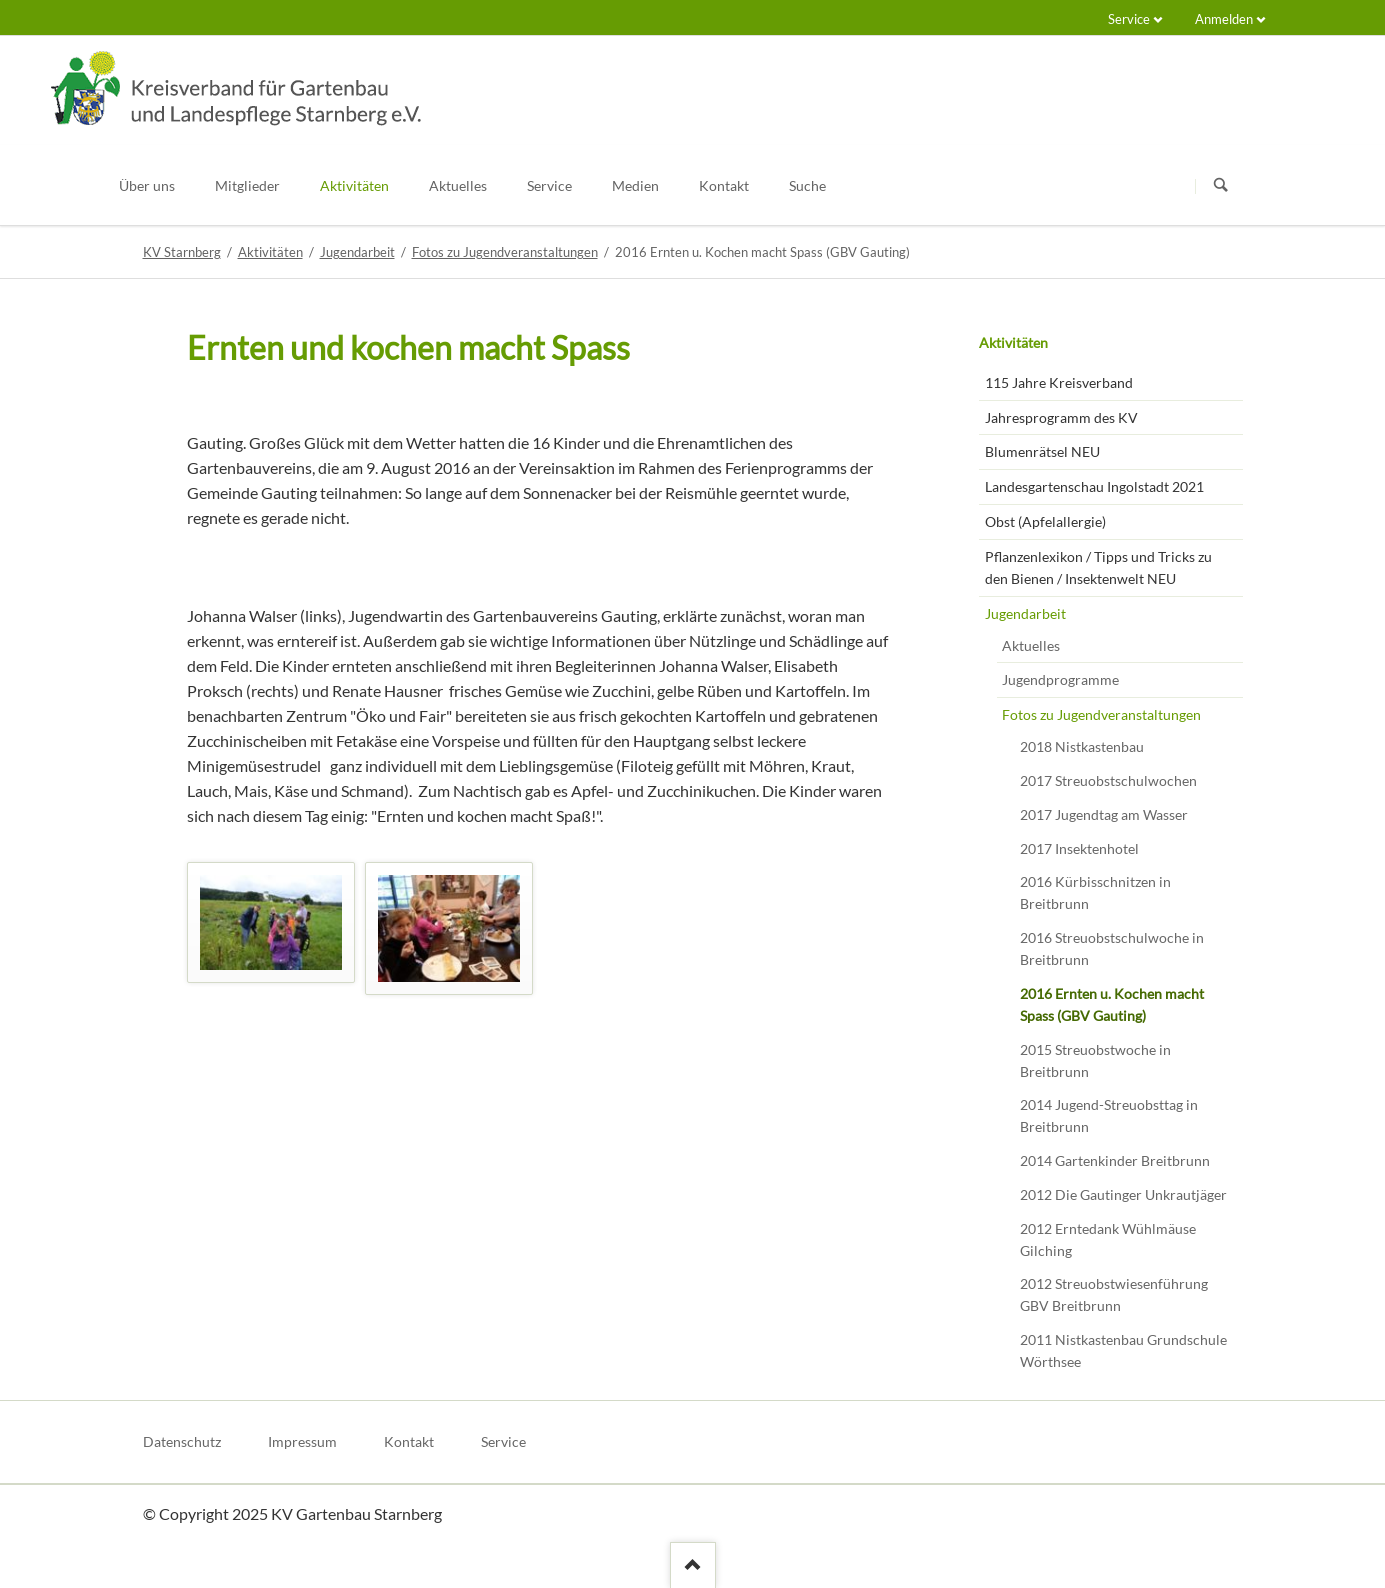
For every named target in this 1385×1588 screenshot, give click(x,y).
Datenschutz (182, 1441)
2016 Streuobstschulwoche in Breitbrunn (1112, 948)
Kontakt (409, 1441)
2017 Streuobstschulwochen (1108, 780)
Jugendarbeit (357, 252)
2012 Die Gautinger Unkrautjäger (1123, 1194)
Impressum (302, 1441)
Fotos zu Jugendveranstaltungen (505, 252)
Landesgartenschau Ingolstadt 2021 (1094, 486)
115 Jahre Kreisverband (1059, 382)
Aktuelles (1031, 645)
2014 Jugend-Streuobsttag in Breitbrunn (1109, 1115)
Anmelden (1224, 19)
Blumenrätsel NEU (1042, 451)
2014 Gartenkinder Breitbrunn (1115, 1160)
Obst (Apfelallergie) (1045, 521)
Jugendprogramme (1060, 679)
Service (1129, 19)
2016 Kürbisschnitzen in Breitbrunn (1095, 892)
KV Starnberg (182, 252)
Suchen (1221, 186)
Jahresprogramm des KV (1061, 417)
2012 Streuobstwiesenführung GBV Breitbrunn (1114, 1294)
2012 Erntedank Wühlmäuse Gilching (1108, 1239)
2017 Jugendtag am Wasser (1104, 814)
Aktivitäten (270, 252)
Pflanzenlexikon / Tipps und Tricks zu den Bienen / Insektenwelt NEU (1098, 567)
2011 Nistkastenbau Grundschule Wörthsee (1123, 1350)
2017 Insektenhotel (1079, 848)
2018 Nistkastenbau (1082, 746)
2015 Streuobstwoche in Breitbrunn (1095, 1060)
